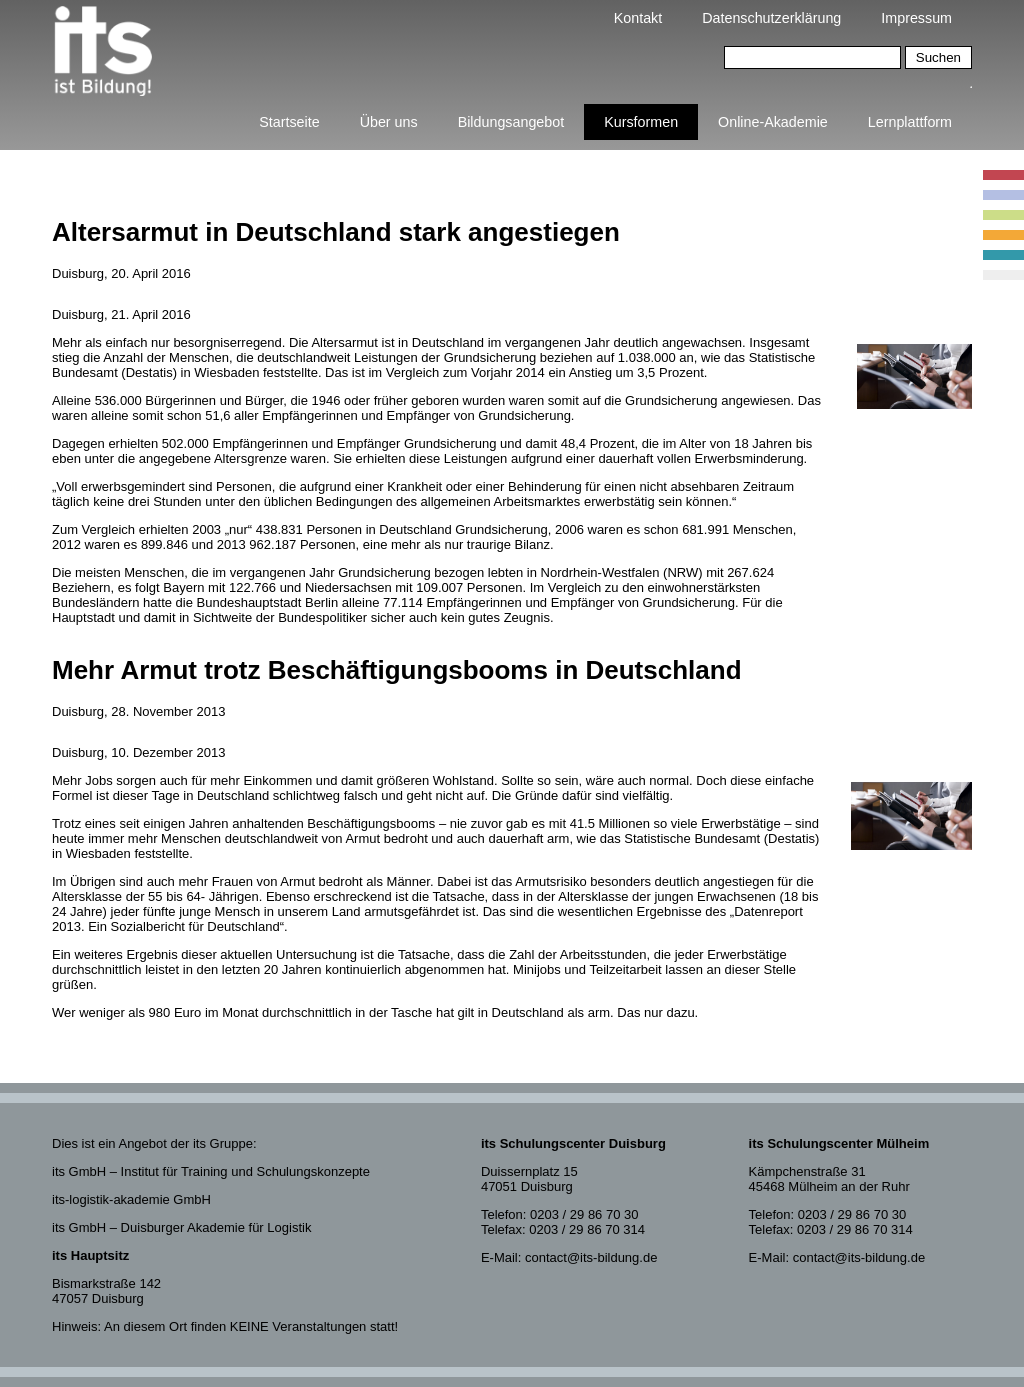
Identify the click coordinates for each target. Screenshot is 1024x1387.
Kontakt (638, 18)
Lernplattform (910, 122)
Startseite (289, 122)
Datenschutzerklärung (771, 18)
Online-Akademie (773, 122)
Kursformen (641, 122)
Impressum (916, 18)
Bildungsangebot (511, 122)
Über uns (389, 122)
